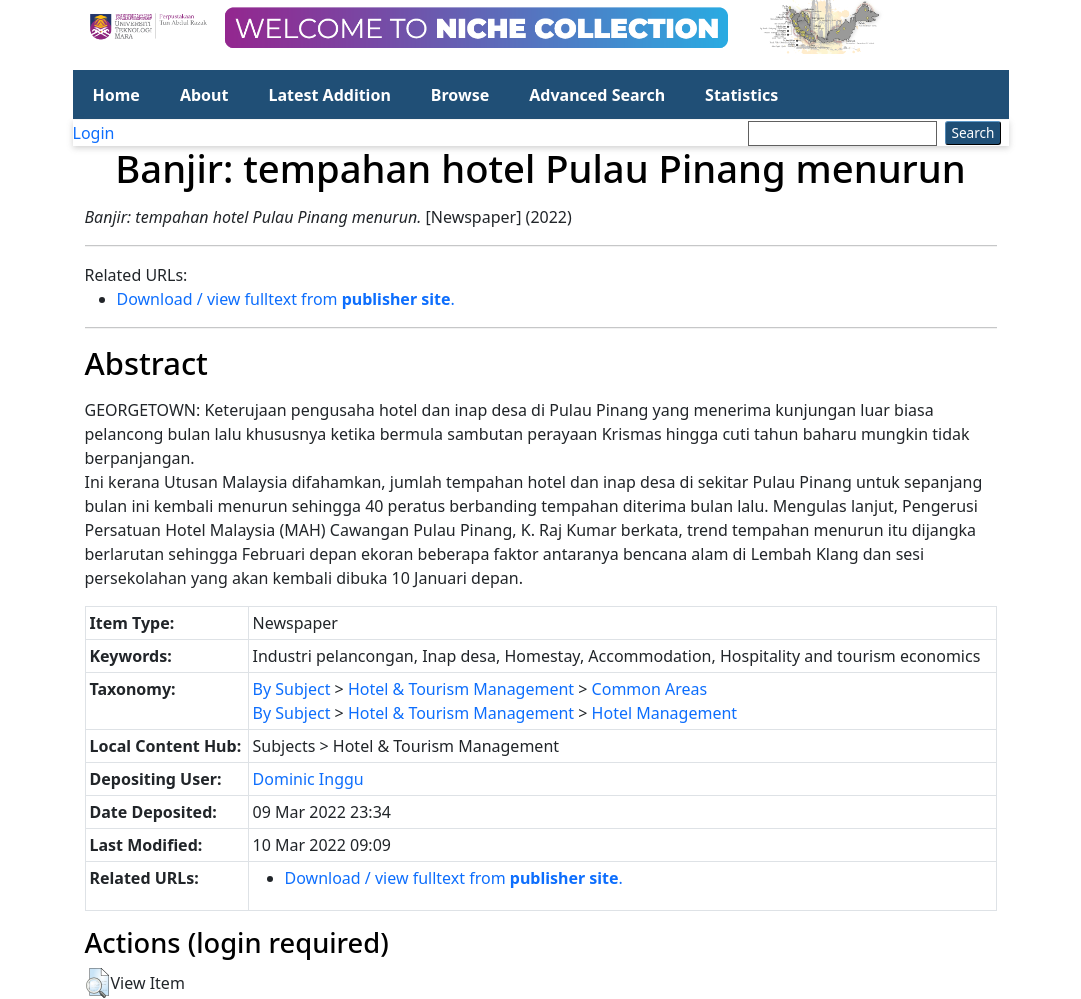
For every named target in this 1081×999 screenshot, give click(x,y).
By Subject (292, 689)
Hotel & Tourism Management (461, 689)
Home (116, 95)
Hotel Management (665, 713)
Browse (460, 95)
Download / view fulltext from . (286, 299)
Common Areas (650, 689)
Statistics (741, 95)
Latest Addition (329, 95)
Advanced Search (597, 95)
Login (94, 133)
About (204, 95)
